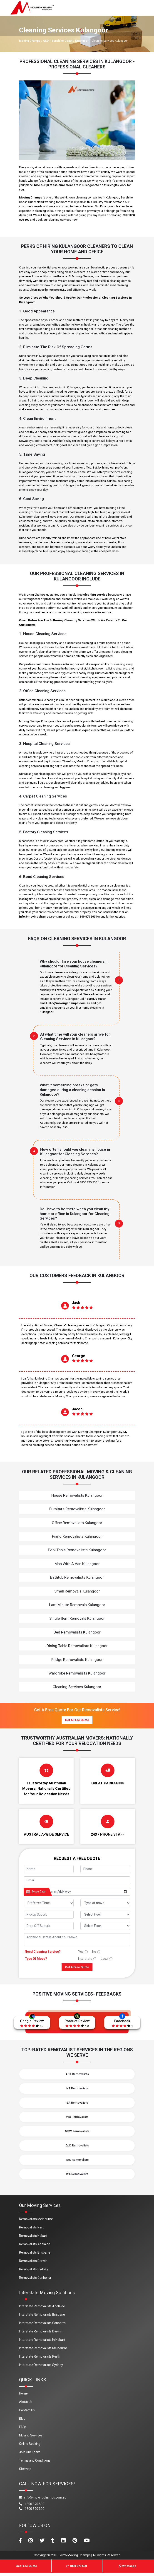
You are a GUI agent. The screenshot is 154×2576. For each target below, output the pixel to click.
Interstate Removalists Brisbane (42, 2318)
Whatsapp (127, 2569)
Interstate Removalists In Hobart (42, 2343)
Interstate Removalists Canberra (42, 2326)
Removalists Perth (32, 2231)
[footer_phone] (105, 1869)
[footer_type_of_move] (105, 1903)
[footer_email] (77, 1880)
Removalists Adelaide (34, 2248)
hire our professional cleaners (56, 185)
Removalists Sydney (33, 2273)
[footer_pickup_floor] (105, 1915)
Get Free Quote (26, 2569)
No (94, 1951)
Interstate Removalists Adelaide (42, 2310)
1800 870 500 (86, 916)
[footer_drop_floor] (105, 1926)
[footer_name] (49, 1869)
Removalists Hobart (33, 2239)
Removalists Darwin (33, 2264)
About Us (25, 2405)
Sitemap (25, 2472)
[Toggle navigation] (144, 7)
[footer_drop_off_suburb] (49, 1926)
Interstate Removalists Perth (39, 2360)
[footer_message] (77, 1939)
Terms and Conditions (34, 2464)
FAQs (23, 2430)
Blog (22, 2422)
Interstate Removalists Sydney (41, 2368)
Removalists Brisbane (34, 2256)
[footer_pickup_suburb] (49, 1915)
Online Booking (29, 2447)
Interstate (85, 1958)
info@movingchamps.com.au (40, 916)
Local (104, 1958)
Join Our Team (29, 2456)
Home (23, 2397)
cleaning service (95, 594)
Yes (81, 1951)
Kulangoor (82, 40)
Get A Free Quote (77, 1720)
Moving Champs (29, 40)
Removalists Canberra (35, 2281)
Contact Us (27, 2414)
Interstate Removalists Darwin (40, 2335)
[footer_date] (89, 1892)
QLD (46, 40)
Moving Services (30, 2439)
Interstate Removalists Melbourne (43, 2352)
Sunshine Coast (62, 40)
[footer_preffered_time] (49, 1903)
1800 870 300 (31, 2512)
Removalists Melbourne (36, 2222)
